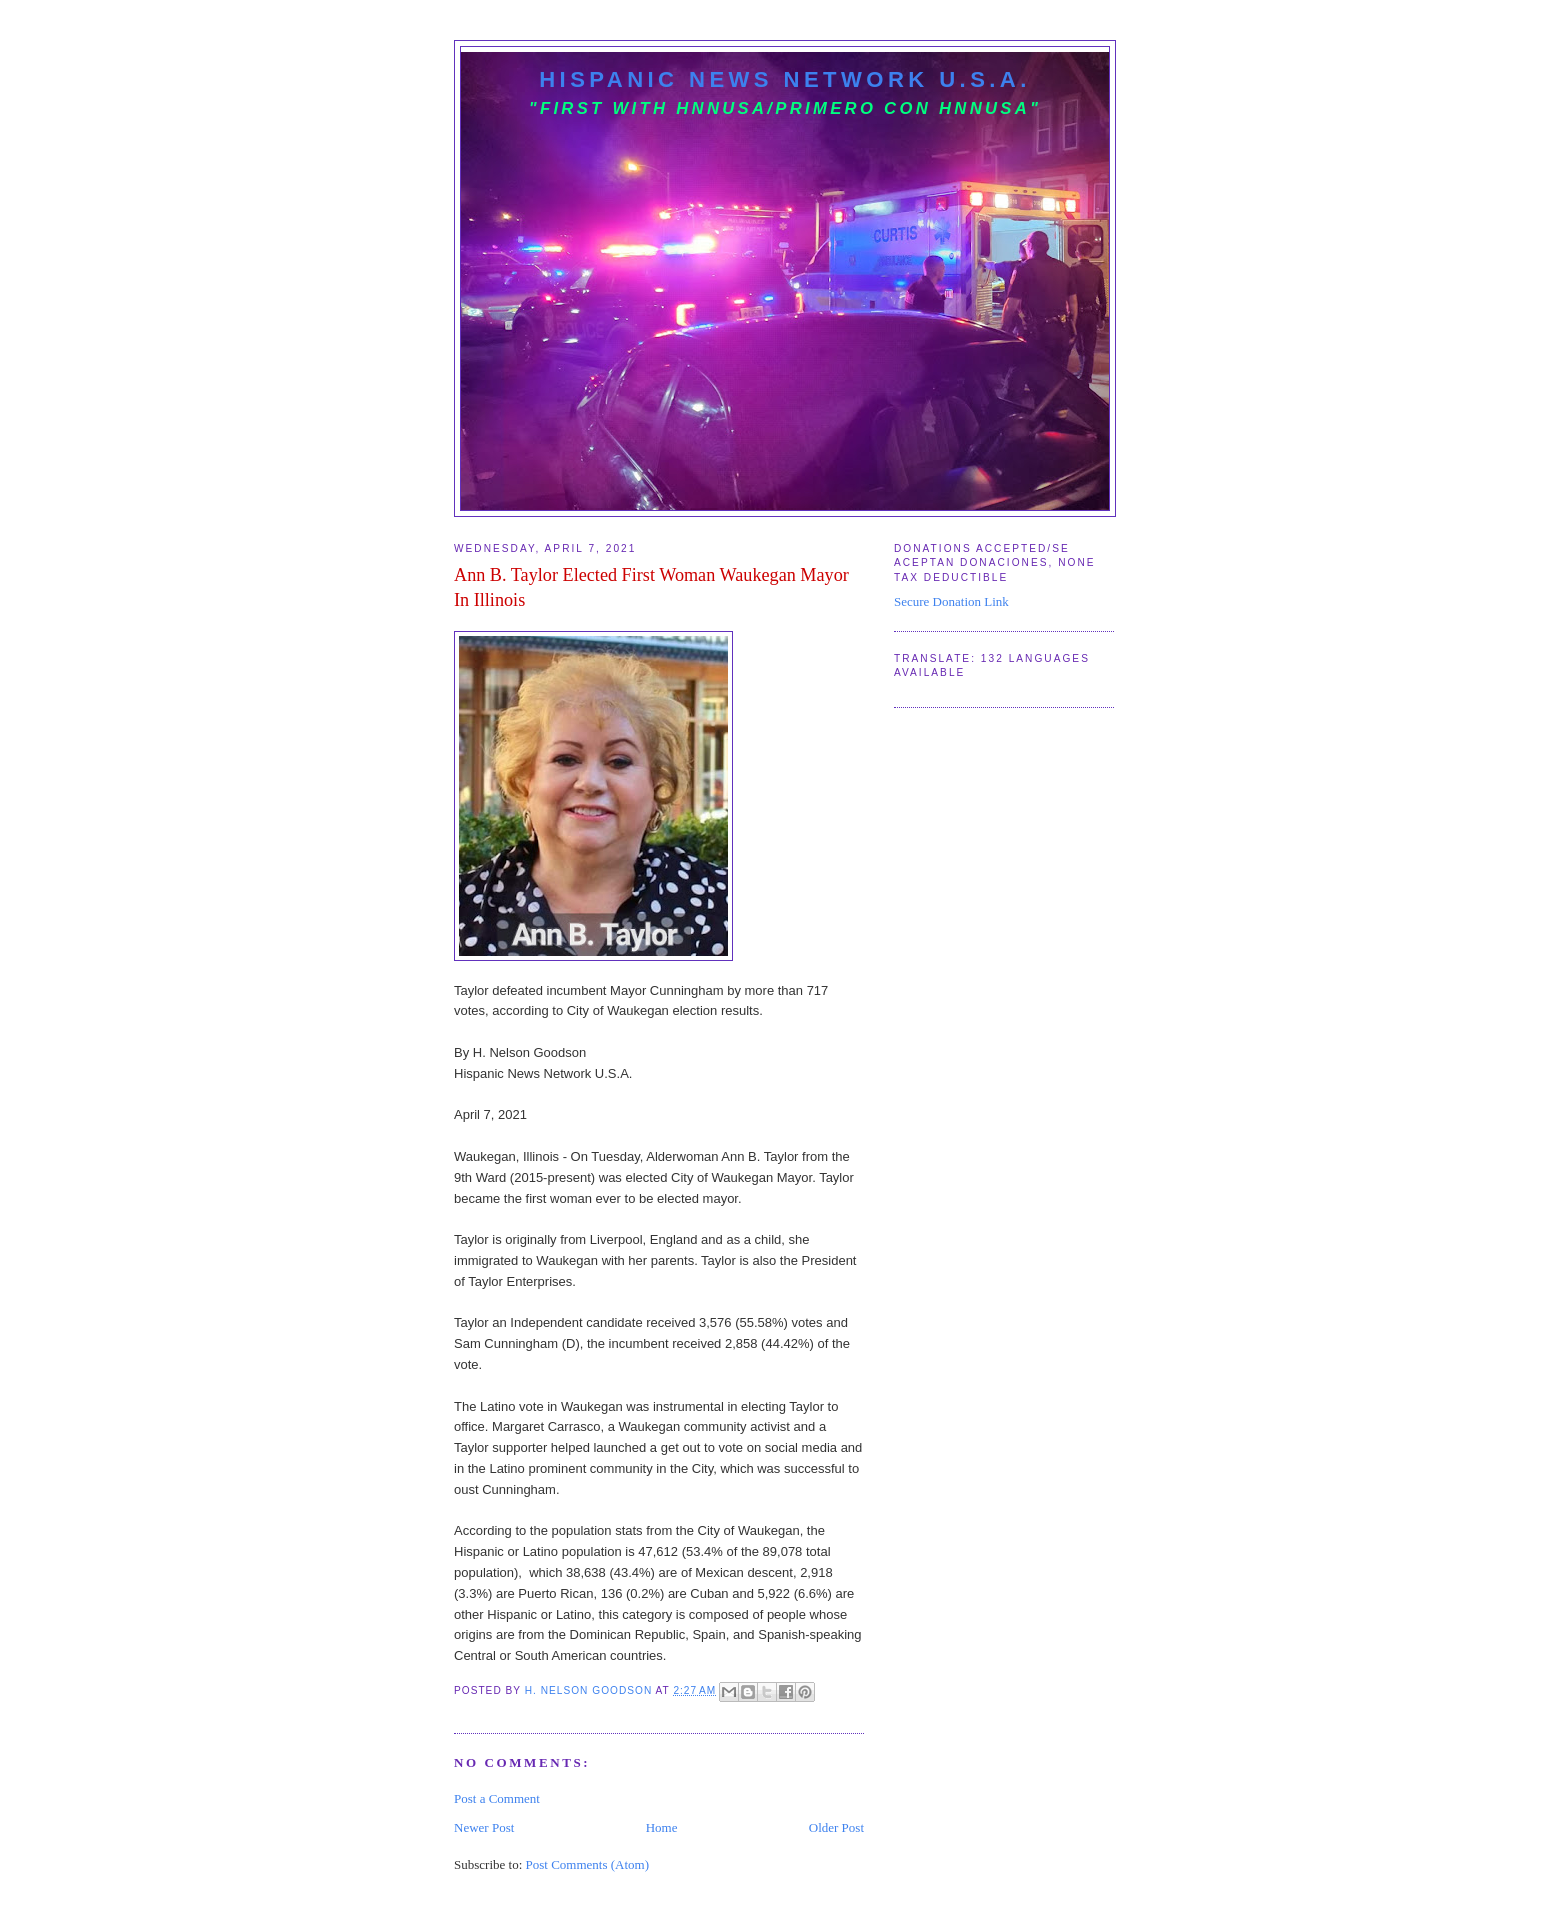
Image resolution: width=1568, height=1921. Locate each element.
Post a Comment (497, 1798)
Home (662, 1827)
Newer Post (484, 1827)
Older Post (836, 1827)
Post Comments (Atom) (588, 1864)
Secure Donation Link (951, 601)
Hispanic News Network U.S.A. (785, 79)
